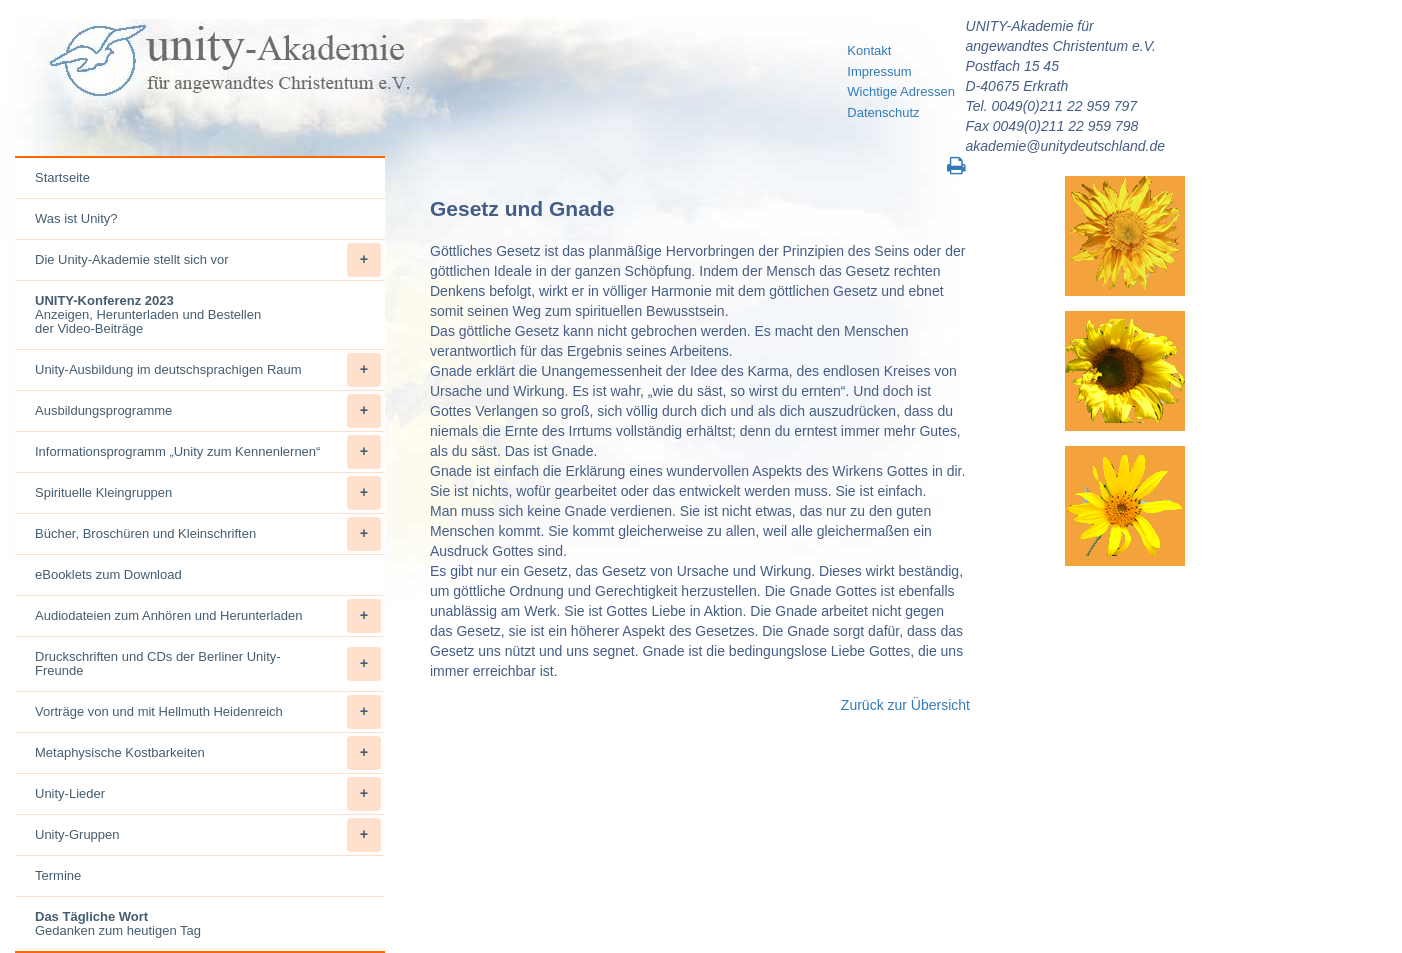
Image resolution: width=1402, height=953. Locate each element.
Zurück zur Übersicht (905, 705)
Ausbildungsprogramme (208, 411)
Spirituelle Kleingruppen (208, 493)
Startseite (62, 177)
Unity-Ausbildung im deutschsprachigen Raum (208, 370)
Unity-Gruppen (208, 835)
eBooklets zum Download (108, 574)
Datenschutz (883, 112)
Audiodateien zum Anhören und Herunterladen (208, 616)
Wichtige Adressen (901, 91)
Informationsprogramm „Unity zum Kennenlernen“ (208, 452)
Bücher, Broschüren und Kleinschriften (208, 534)
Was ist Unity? (76, 218)
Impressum (879, 71)
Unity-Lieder (208, 794)
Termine (58, 875)
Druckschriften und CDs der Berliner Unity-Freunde (208, 664)
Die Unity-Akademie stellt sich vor (208, 260)
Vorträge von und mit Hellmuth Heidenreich (208, 712)
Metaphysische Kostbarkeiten (208, 753)
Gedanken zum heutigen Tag (118, 923)
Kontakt (869, 50)
